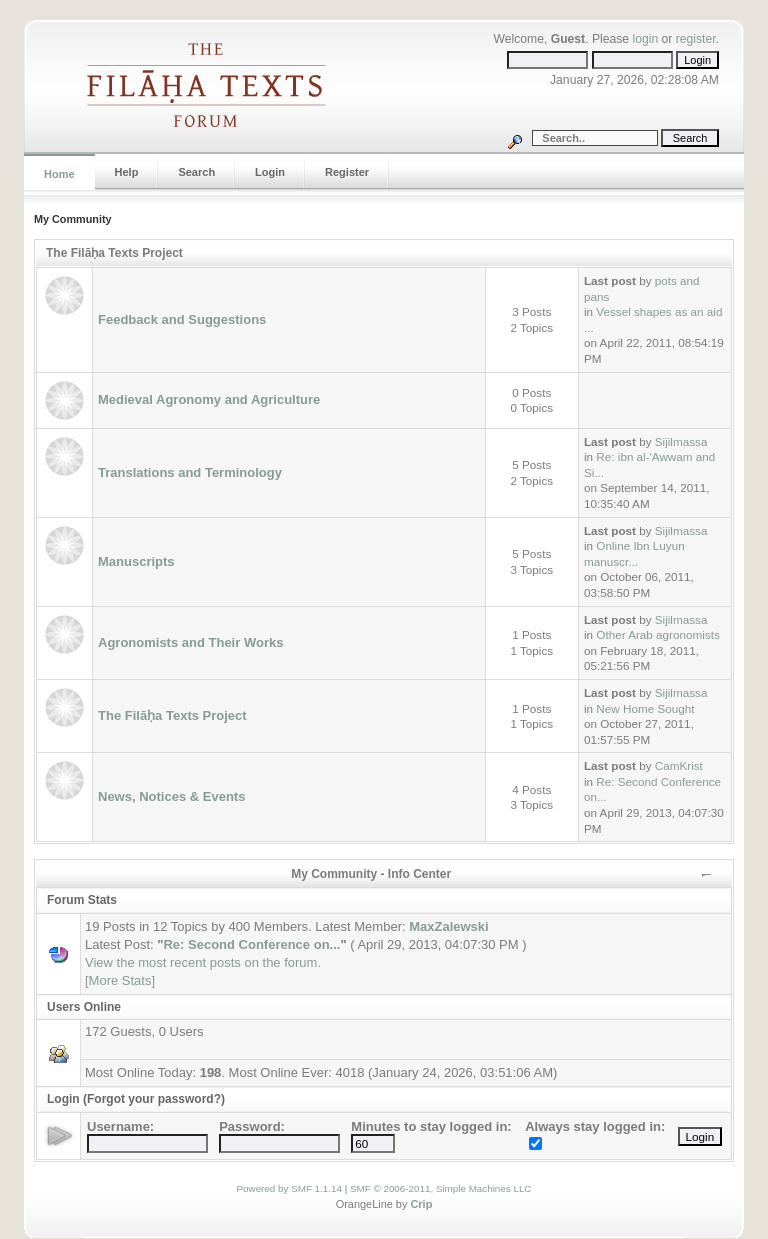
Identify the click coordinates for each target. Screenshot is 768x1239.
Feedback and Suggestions (182, 319)
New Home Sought (645, 708)
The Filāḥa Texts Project (114, 253)
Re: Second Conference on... (251, 944)
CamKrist (679, 765)
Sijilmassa (681, 441)
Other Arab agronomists (657, 634)
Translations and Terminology (190, 472)
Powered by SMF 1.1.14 (289, 1188)
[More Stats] (120, 980)
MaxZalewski (449, 926)
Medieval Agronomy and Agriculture (209, 399)
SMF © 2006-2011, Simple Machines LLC (441, 1188)
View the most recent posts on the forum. (203, 962)
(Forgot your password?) (154, 1099)
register (696, 39)
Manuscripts (136, 561)
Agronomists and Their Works (190, 642)
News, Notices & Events (171, 796)
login (645, 39)
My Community (73, 219)
